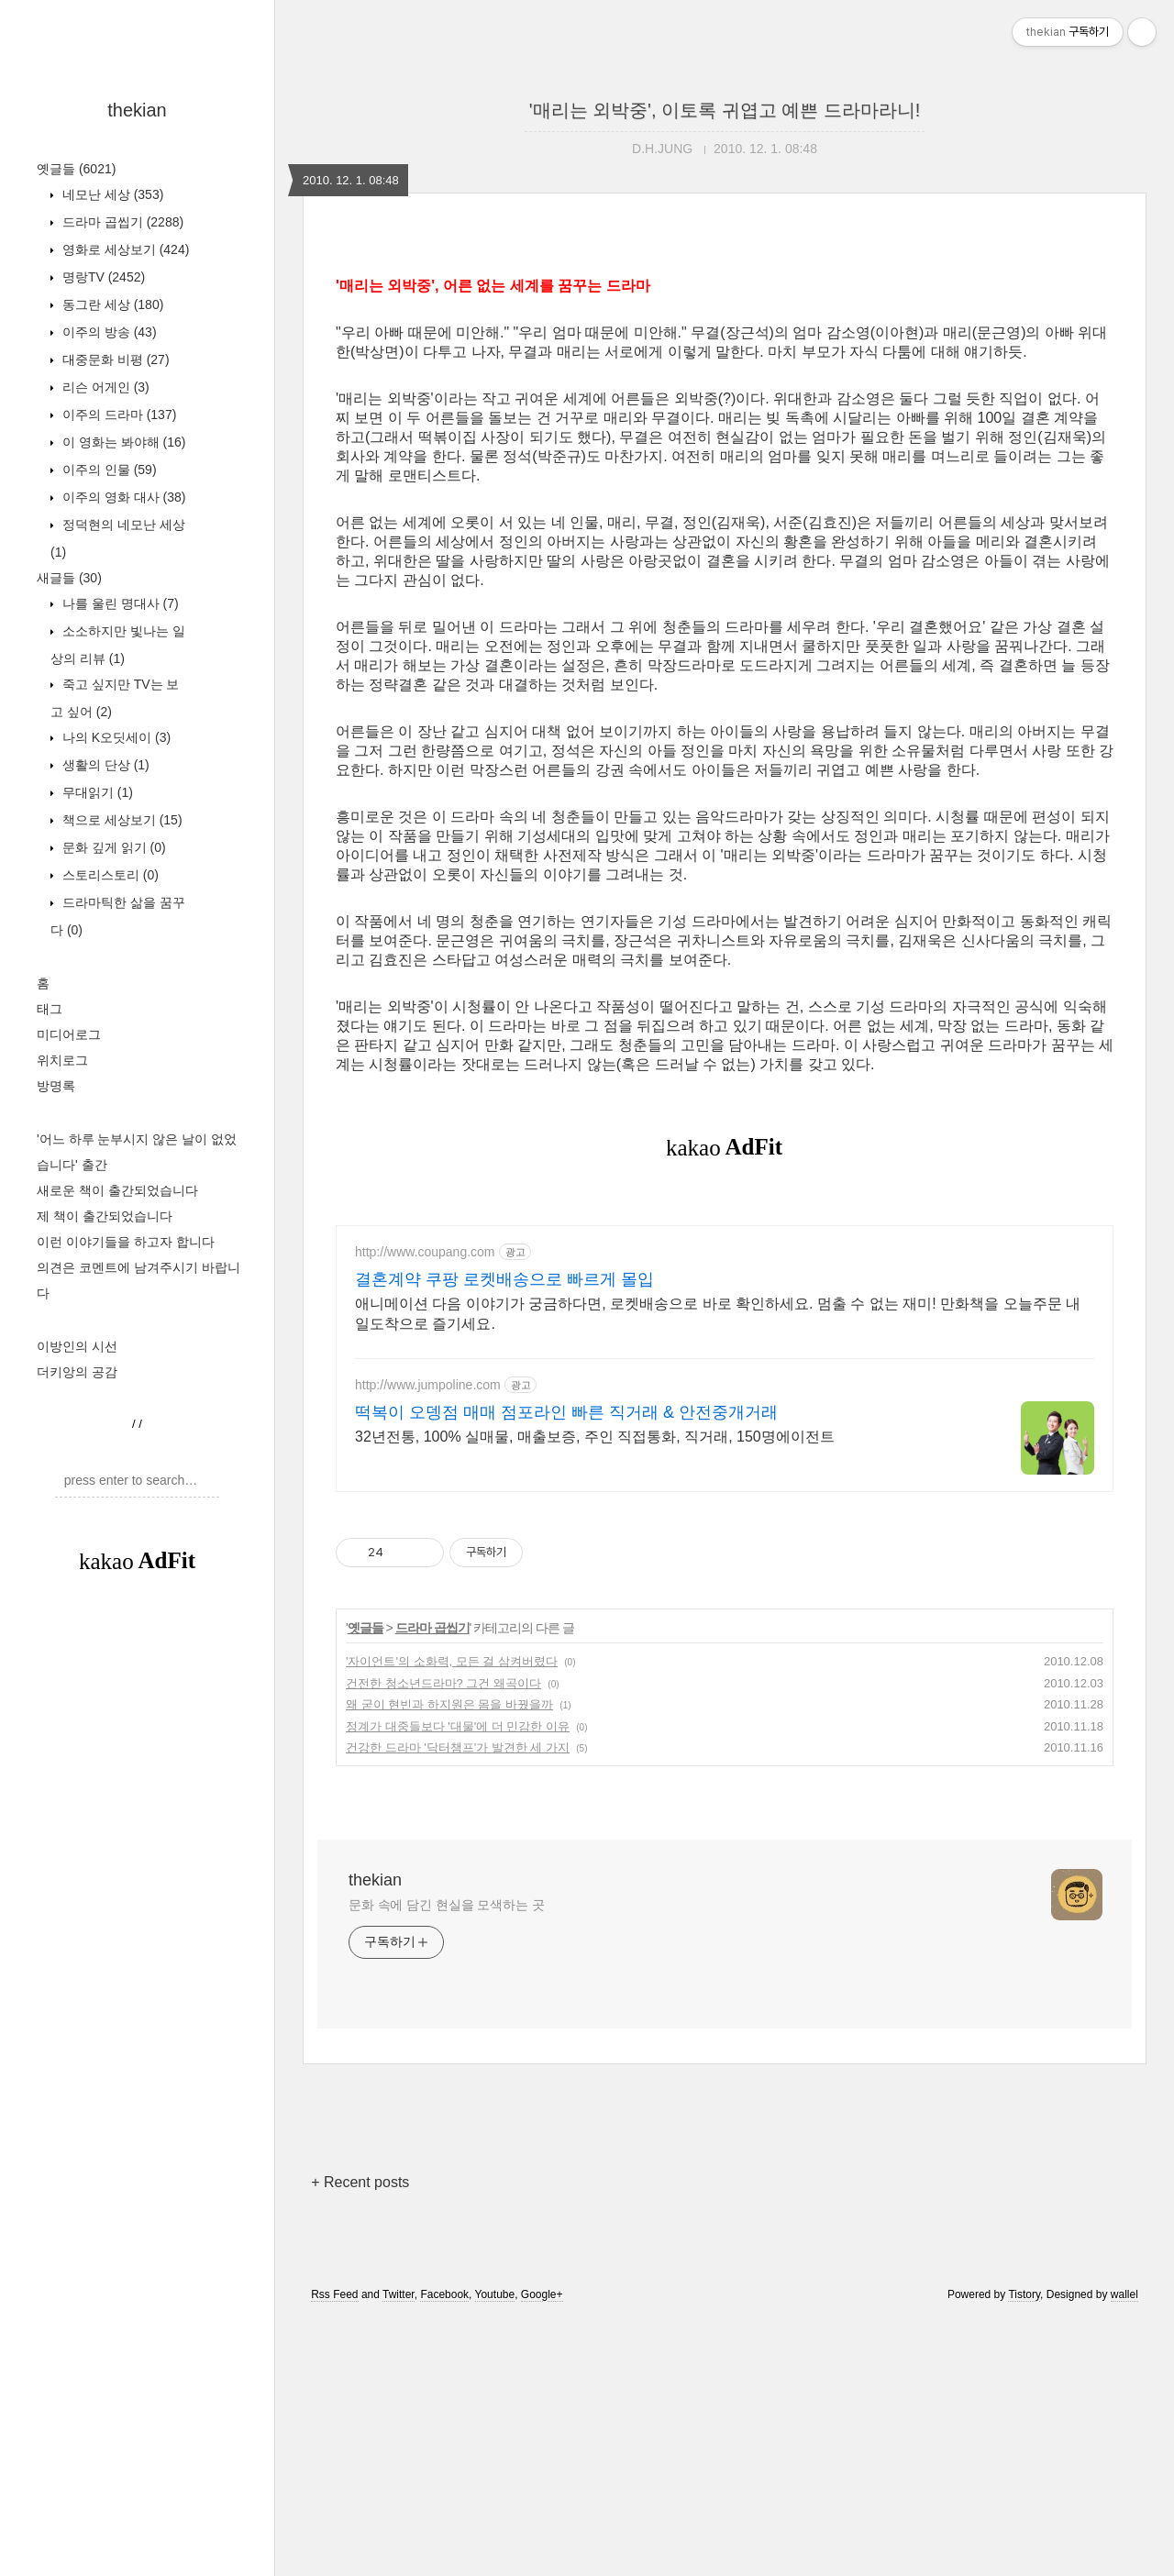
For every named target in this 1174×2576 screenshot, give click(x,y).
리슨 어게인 (104, 387)
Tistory (1024, 2551)
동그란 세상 (111, 304)
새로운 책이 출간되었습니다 (117, 1190)
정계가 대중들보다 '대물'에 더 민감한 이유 (458, 1983)
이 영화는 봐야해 (122, 442)
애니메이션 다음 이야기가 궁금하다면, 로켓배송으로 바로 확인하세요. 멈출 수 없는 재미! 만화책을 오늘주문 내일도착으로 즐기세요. (717, 1570)
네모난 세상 (111, 194)
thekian (137, 110)
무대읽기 (96, 792)
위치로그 (62, 1060)
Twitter (398, 2551)
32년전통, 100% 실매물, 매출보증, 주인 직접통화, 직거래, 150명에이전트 (595, 1693)
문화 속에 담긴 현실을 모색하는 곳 (447, 2161)
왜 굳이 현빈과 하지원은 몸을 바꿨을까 (449, 1961)
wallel (1124, 2551)
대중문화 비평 (114, 359)
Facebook (444, 2551)
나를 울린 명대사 (119, 603)
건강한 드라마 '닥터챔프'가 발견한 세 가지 (458, 2004)
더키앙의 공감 (77, 1372)
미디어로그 (69, 1034)
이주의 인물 (108, 469)
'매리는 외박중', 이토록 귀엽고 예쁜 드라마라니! (725, 110)
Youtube (495, 2551)
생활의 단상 (104, 764)
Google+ (542, 2551)
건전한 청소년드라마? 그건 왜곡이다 (443, 1940)
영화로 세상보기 (124, 249)
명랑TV (102, 277)
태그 (49, 1008)
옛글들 (76, 168)
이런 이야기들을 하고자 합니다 (126, 1241)
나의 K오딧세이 (115, 737)
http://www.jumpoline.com (428, 1641)
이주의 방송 (108, 332)
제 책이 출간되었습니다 (104, 1216)
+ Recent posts (360, 2439)
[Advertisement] (137, 1895)
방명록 (56, 1085)
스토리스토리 (109, 875)
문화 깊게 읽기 (112, 847)
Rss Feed (334, 2551)
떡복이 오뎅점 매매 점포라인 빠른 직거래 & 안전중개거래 (566, 1669)
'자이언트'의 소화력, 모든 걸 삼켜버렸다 (452, 1918)
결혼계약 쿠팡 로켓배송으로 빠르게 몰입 (504, 1536)
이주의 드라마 (117, 414)
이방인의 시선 (77, 1346)
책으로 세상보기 (121, 820)
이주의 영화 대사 (122, 497)
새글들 (69, 577)
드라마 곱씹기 (121, 222)
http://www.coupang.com (425, 1508)
